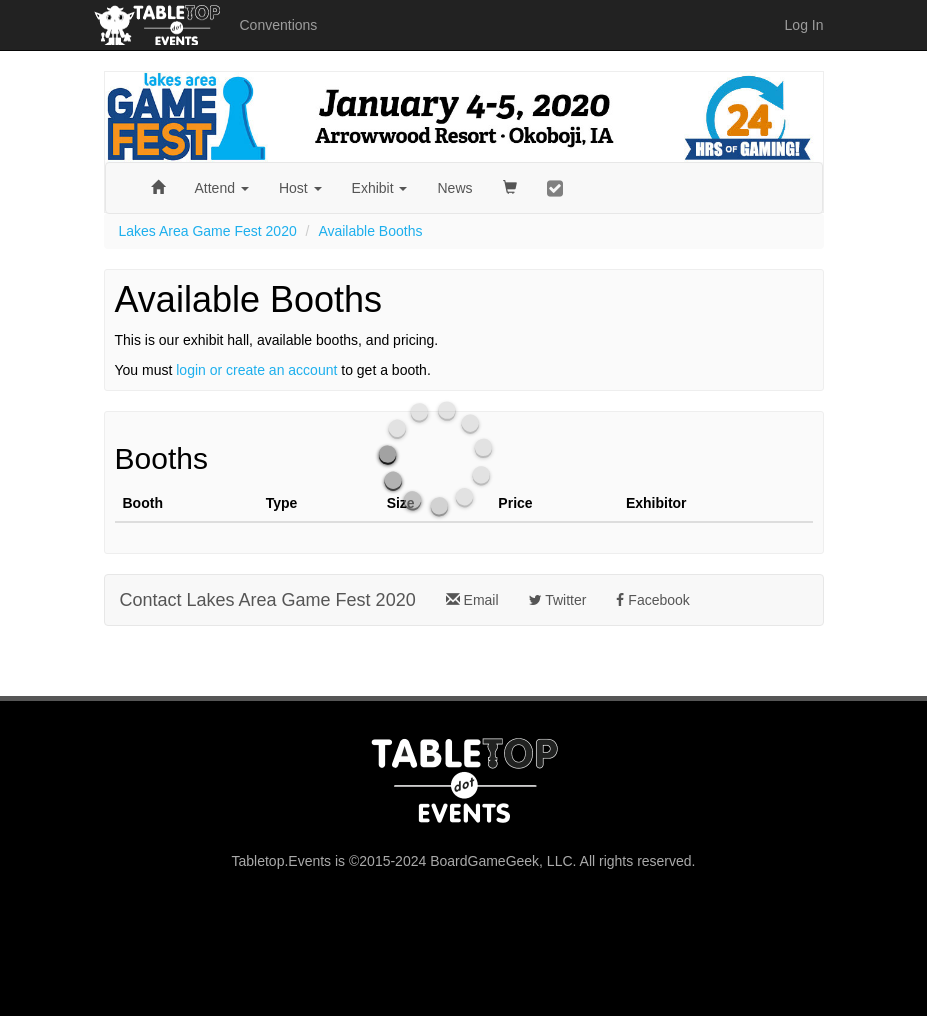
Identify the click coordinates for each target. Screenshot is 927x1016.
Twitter (558, 600)
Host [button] (300, 188)
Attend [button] (222, 188)
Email (472, 600)
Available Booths (370, 231)
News (454, 188)
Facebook (652, 600)
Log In (804, 25)
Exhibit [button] (380, 188)
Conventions (279, 25)
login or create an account (256, 370)
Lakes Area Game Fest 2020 (208, 231)
